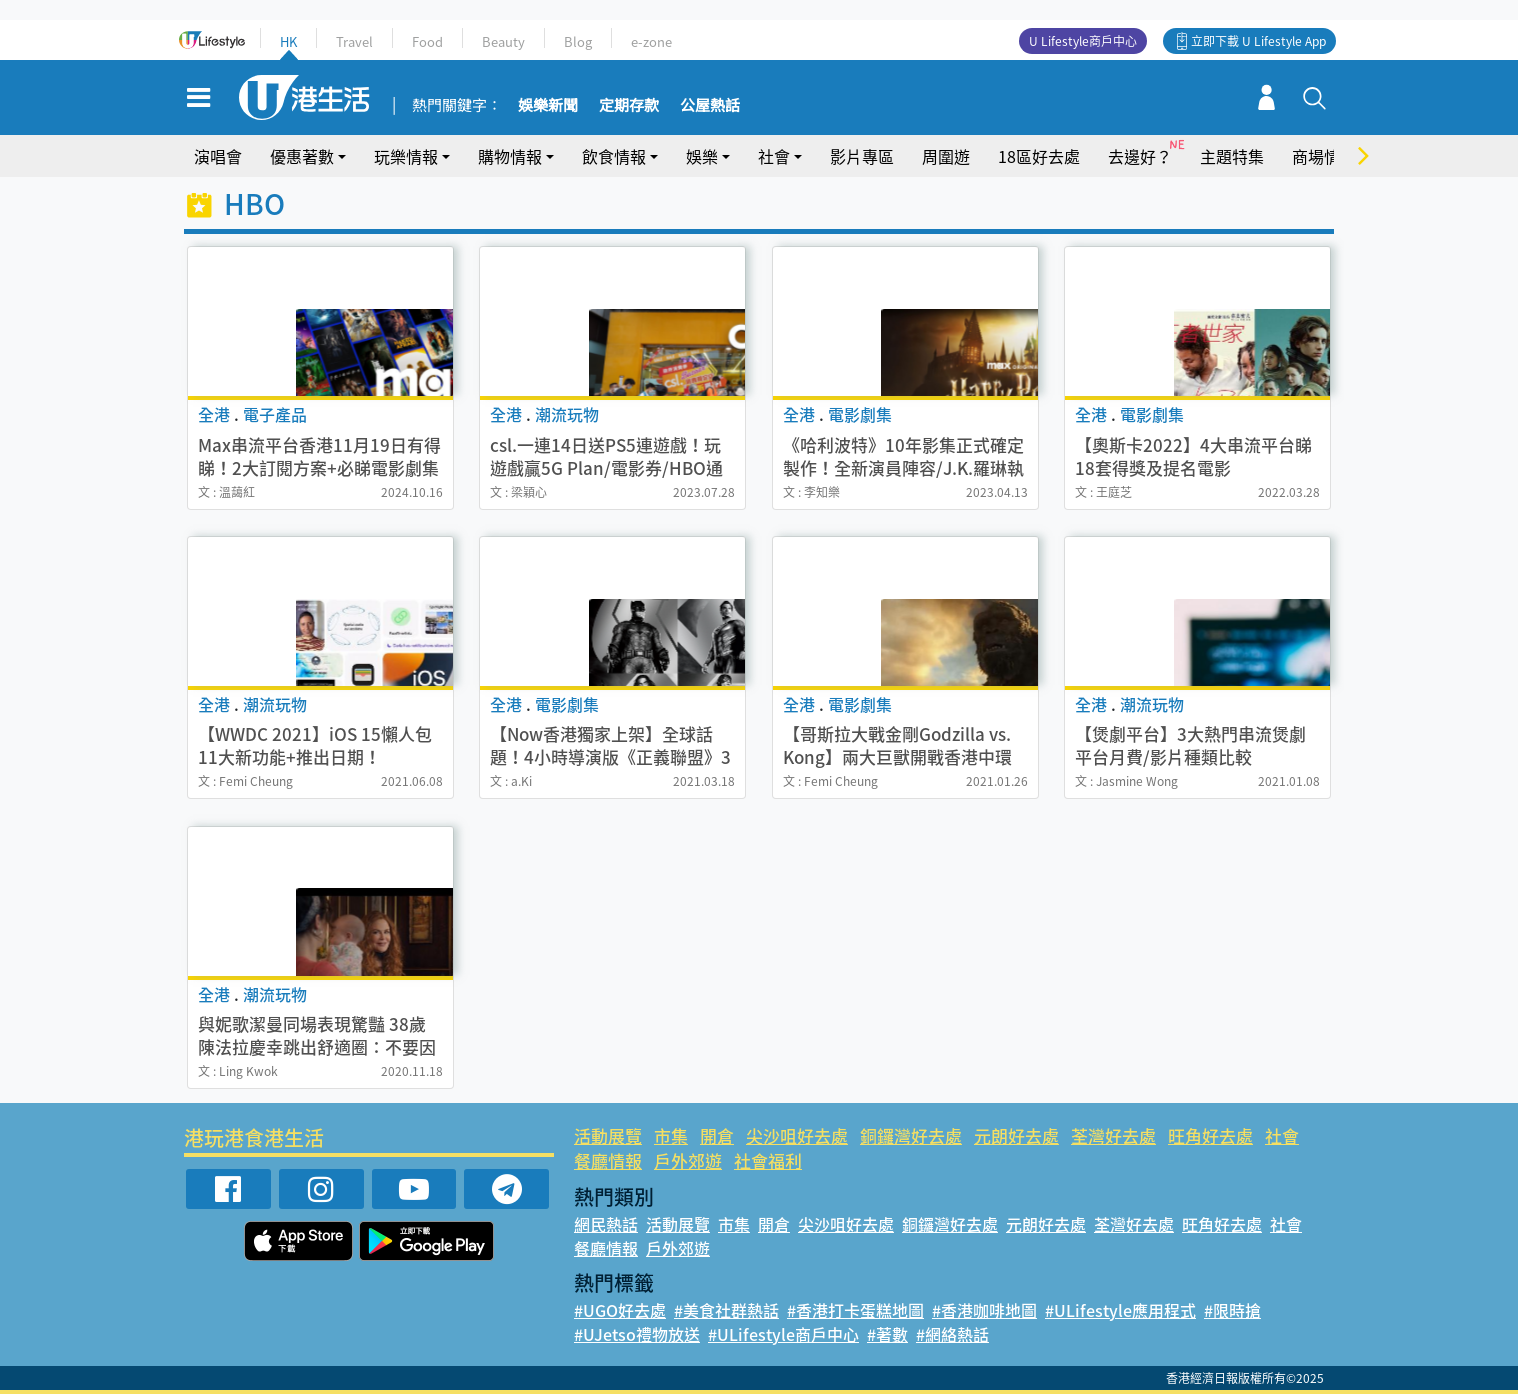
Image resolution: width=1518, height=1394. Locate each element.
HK (288, 41)
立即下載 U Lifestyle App (1258, 41)
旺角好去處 (1210, 1135)
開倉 (717, 1135)
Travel (354, 41)
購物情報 (510, 156)
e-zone (651, 41)
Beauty (503, 41)
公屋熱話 (710, 106)
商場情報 (1324, 156)
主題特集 (1232, 156)
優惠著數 (302, 156)
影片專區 (862, 156)
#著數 (887, 1334)
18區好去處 (1039, 156)
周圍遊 (946, 156)
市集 (671, 1135)
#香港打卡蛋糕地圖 (855, 1310)
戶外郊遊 (688, 1160)
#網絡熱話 (952, 1334)
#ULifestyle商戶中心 (783, 1334)
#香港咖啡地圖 (984, 1310)
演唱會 (218, 156)
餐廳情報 (608, 1160)
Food (427, 41)
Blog (578, 41)
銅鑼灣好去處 (911, 1135)
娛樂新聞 (548, 106)
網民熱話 (606, 1224)
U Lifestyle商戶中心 (1083, 41)
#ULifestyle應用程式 (1120, 1310)
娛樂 (702, 156)
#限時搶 (1232, 1310)
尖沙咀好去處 (797, 1135)
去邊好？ (1140, 156)
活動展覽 (608, 1135)
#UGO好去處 (620, 1310)
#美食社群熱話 (726, 1310)
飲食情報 (614, 156)
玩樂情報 (406, 156)
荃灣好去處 (1113, 1135)
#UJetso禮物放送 (637, 1334)
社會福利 (768, 1160)
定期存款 (629, 106)
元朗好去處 (1016, 1135)
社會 (774, 156)
